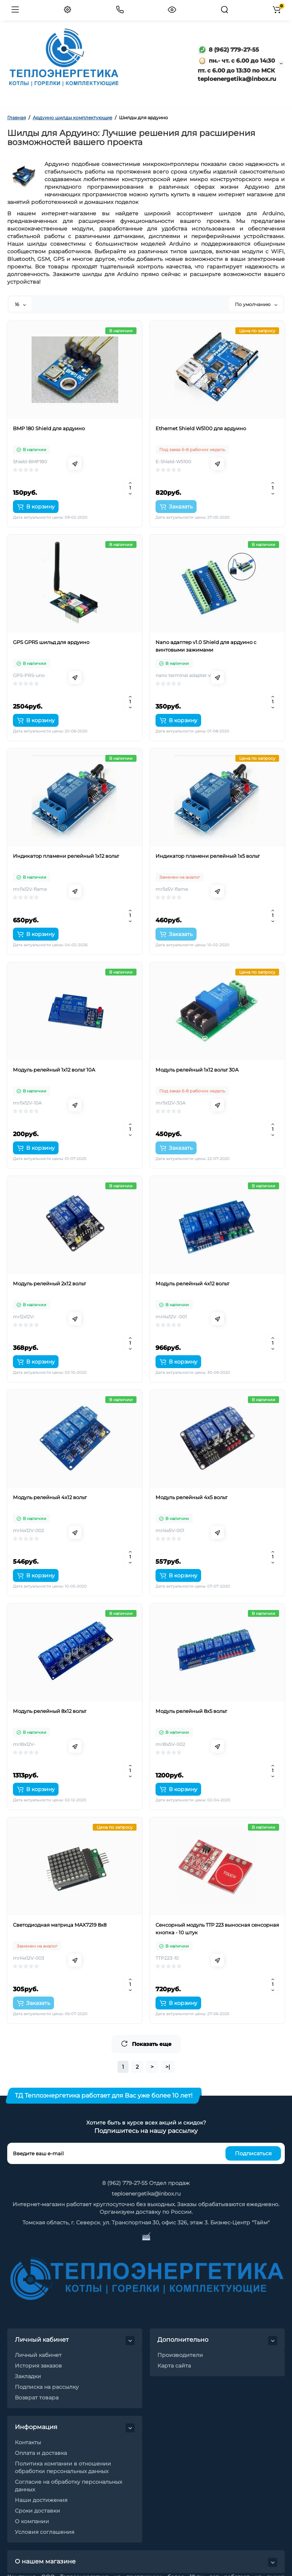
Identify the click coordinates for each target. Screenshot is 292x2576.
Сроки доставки (37, 2510)
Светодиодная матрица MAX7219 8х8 (59, 1925)
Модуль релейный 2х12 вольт (49, 1283)
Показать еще (146, 2043)
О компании (32, 2521)
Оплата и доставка (41, 2453)
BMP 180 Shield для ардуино (49, 428)
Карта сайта (174, 2365)
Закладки (28, 2376)
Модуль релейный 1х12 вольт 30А (197, 1070)
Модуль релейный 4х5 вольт (191, 1497)
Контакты (28, 2442)
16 (20, 304)
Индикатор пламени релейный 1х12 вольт (66, 856)
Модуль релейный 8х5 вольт (191, 1711)
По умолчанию (256, 304)
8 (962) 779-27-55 (228, 49)
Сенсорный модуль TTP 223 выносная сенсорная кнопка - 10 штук (217, 1928)
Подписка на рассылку (47, 2386)
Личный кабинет (38, 2355)
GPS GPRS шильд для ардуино (51, 642)
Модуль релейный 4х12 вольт (192, 1283)
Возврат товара (37, 2397)
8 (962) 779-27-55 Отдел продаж (146, 2183)
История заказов (38, 2365)
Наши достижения (41, 2500)
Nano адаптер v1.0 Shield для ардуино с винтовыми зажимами (206, 646)
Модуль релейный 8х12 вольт (49, 1711)
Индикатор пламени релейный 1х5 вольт (208, 856)
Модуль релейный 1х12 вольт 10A (54, 1070)
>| (167, 2066)
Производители (180, 2355)
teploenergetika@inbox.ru (146, 2193)
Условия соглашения (44, 2532)
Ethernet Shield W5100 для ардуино (201, 428)
